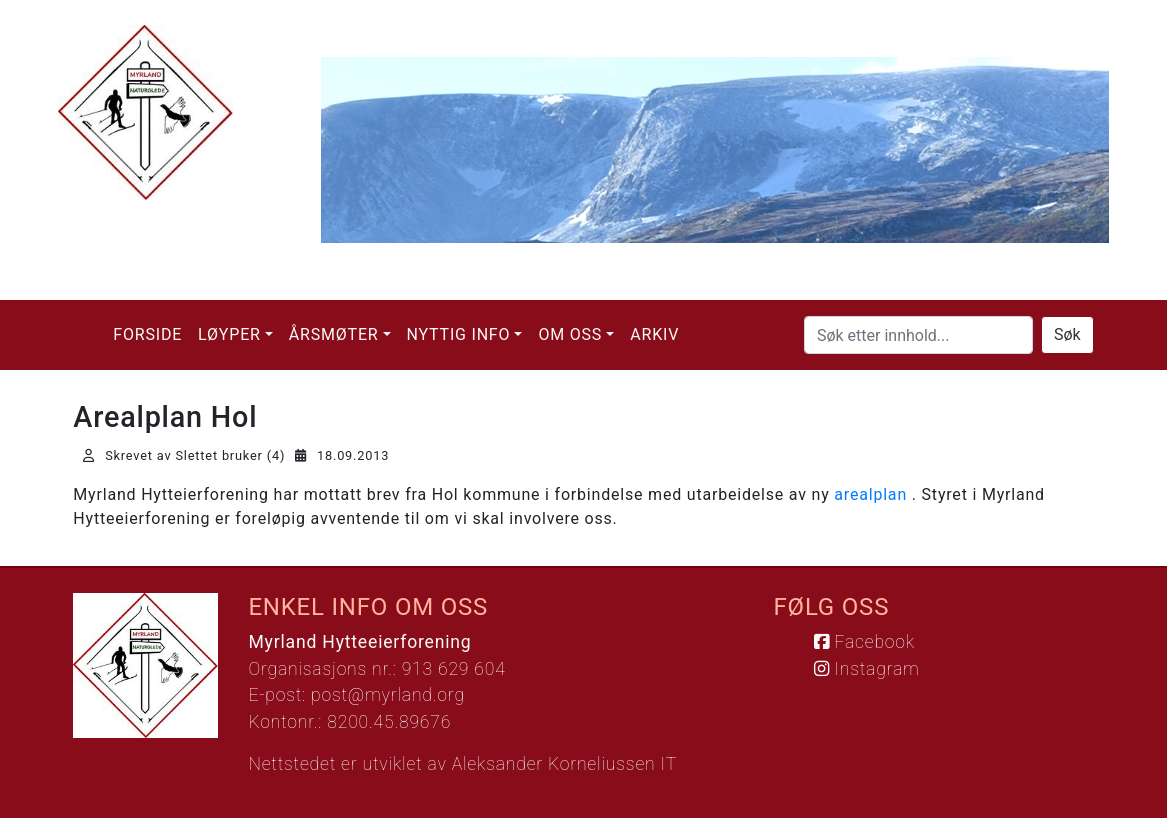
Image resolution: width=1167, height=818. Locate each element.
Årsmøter (334, 334)
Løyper (229, 334)
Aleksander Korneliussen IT (564, 764)
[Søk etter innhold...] (918, 335)
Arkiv (654, 334)
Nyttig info (459, 334)
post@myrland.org (388, 695)
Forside (147, 334)
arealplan (870, 494)
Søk (1067, 334)
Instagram (867, 669)
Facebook (864, 642)
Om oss (570, 334)
